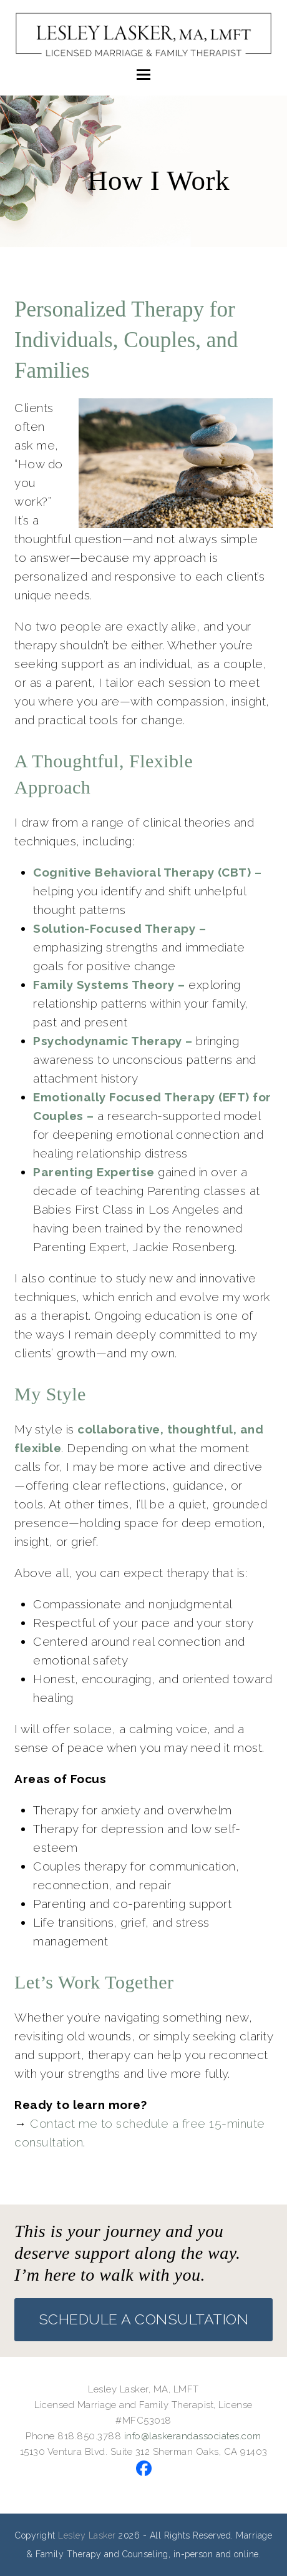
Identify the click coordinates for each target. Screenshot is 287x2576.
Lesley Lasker (87, 2535)
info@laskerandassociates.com (192, 2436)
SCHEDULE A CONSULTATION (144, 2319)
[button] (143, 74)
